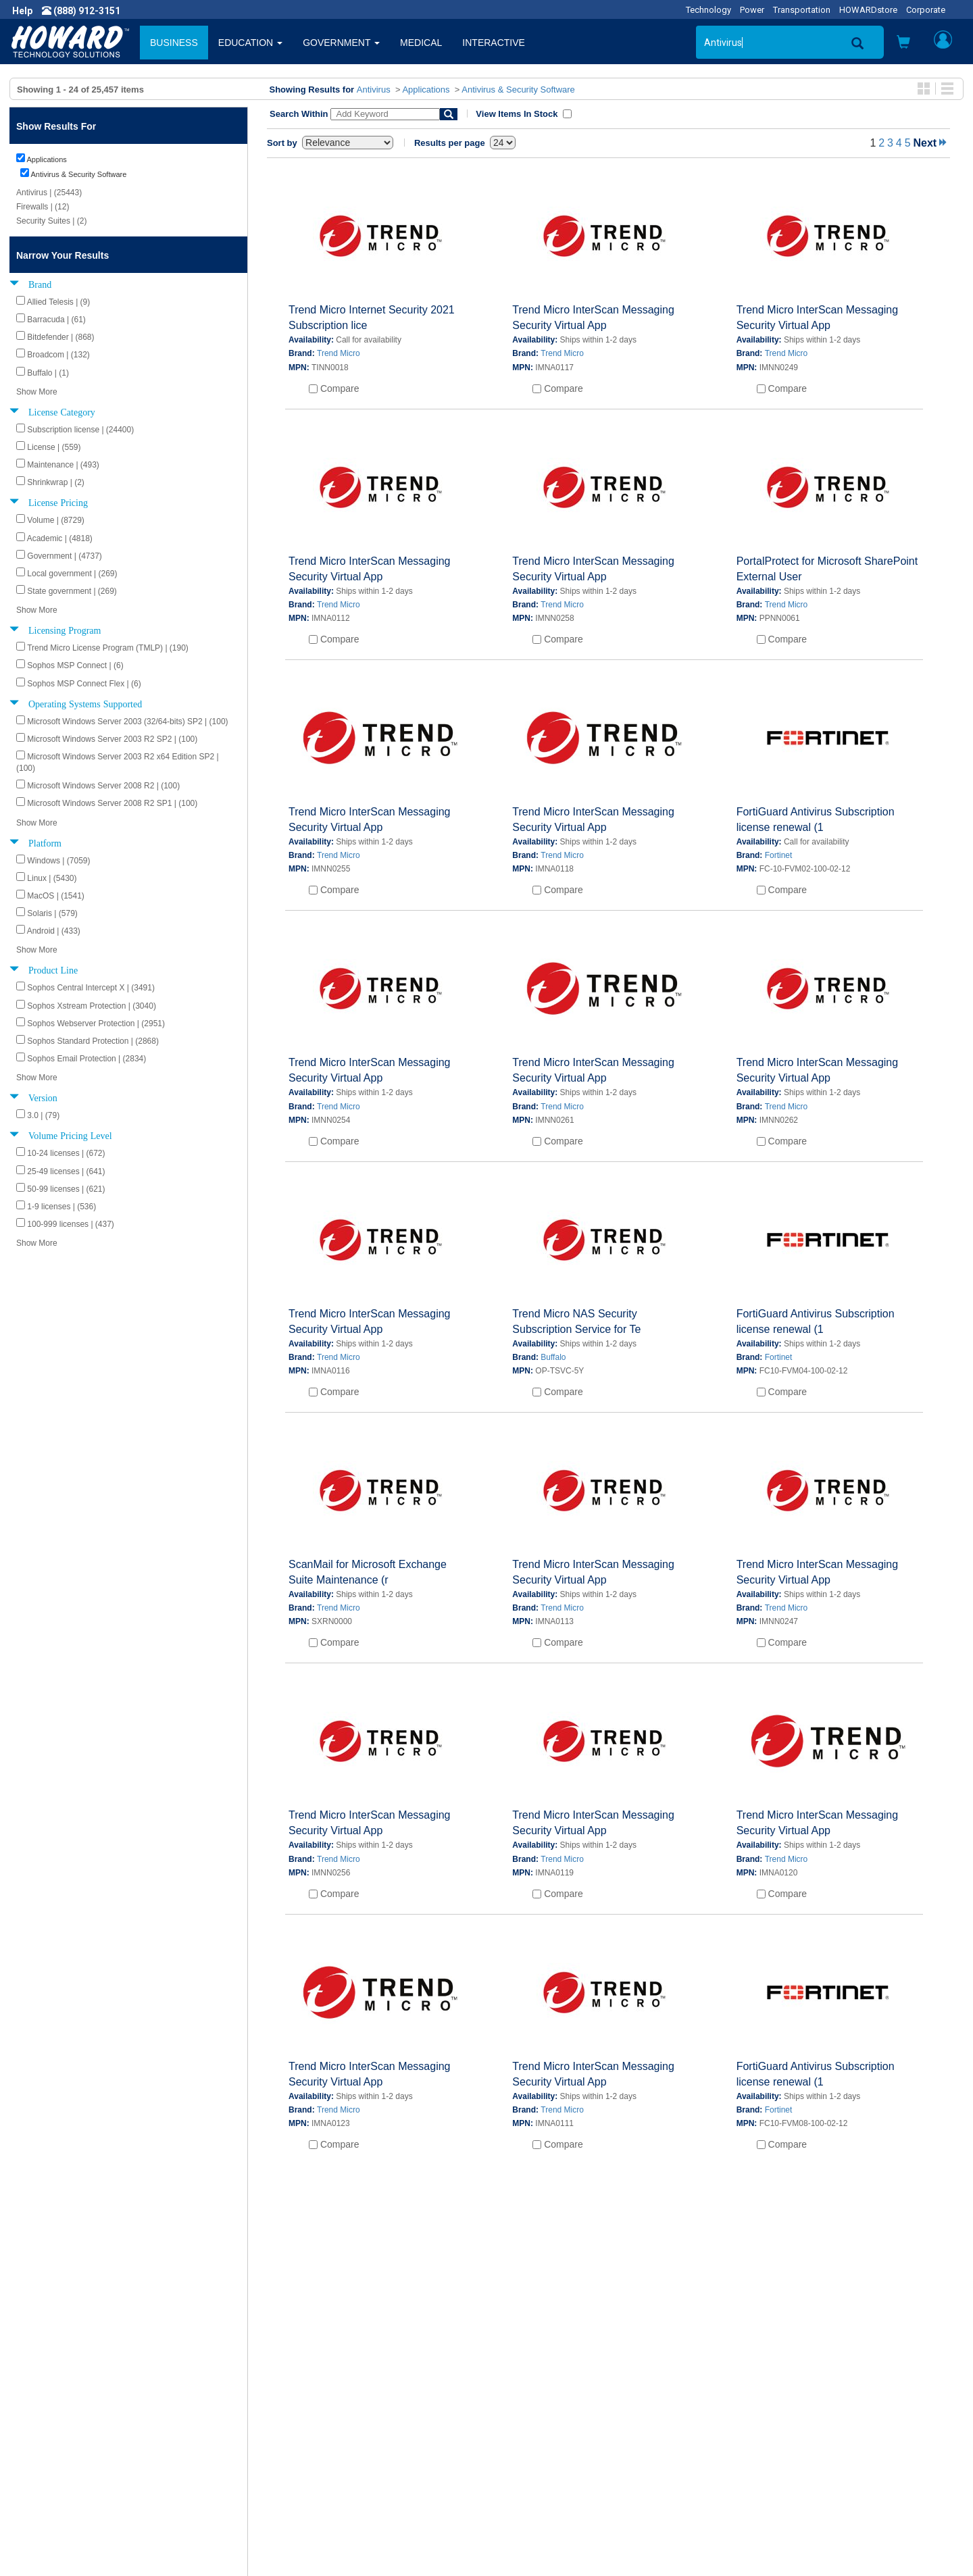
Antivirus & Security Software (518, 89)
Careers (38, 2432)
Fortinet (779, 855)
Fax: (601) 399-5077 (777, 2459)
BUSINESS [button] (174, 42)
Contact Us (520, 2405)
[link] (736, 2543)
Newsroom (44, 2419)
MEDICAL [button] (421, 42)
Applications (425, 89)
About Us (40, 2405)
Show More (36, 392)
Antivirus (374, 89)
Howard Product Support (311, 2405)
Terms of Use (49, 2459)
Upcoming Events (296, 2459)
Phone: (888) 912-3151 (783, 2446)
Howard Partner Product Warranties (335, 2446)
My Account (522, 2419)
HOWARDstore (868, 10)
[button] (903, 43)
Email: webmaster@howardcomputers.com (827, 2473)
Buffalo (553, 1357)
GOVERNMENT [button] (341, 42)
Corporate (925, 10)
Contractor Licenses (63, 2473)
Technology (708, 10)
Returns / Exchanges (541, 2446)
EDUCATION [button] (250, 42)
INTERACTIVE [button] (493, 42)
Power (752, 10)
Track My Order (529, 2432)
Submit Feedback (296, 2419)
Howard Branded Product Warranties (337, 2432)
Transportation (801, 10)
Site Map (515, 2459)
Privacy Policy (50, 2446)
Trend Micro (338, 353)
